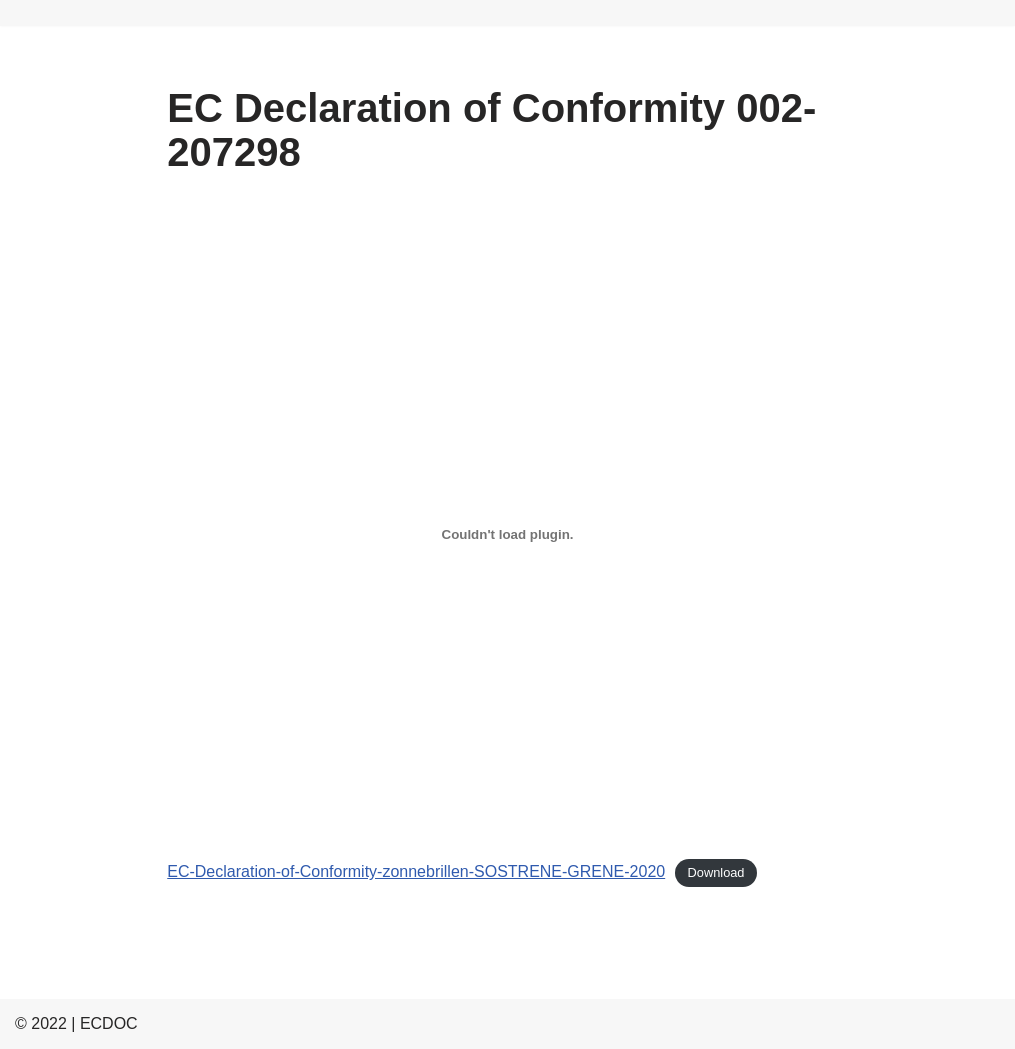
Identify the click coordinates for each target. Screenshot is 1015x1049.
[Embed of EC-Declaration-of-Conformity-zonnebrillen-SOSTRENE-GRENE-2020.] (507, 534)
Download (716, 872)
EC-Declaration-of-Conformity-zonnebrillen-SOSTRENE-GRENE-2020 (416, 871)
